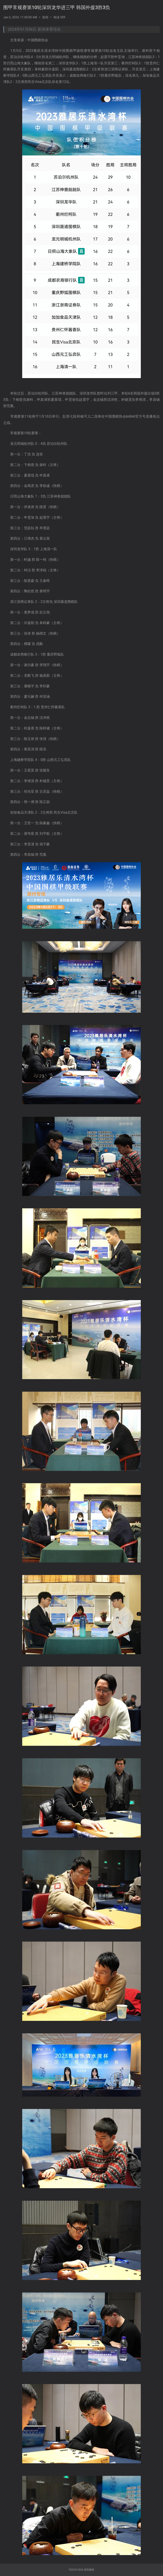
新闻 (45, 17)
